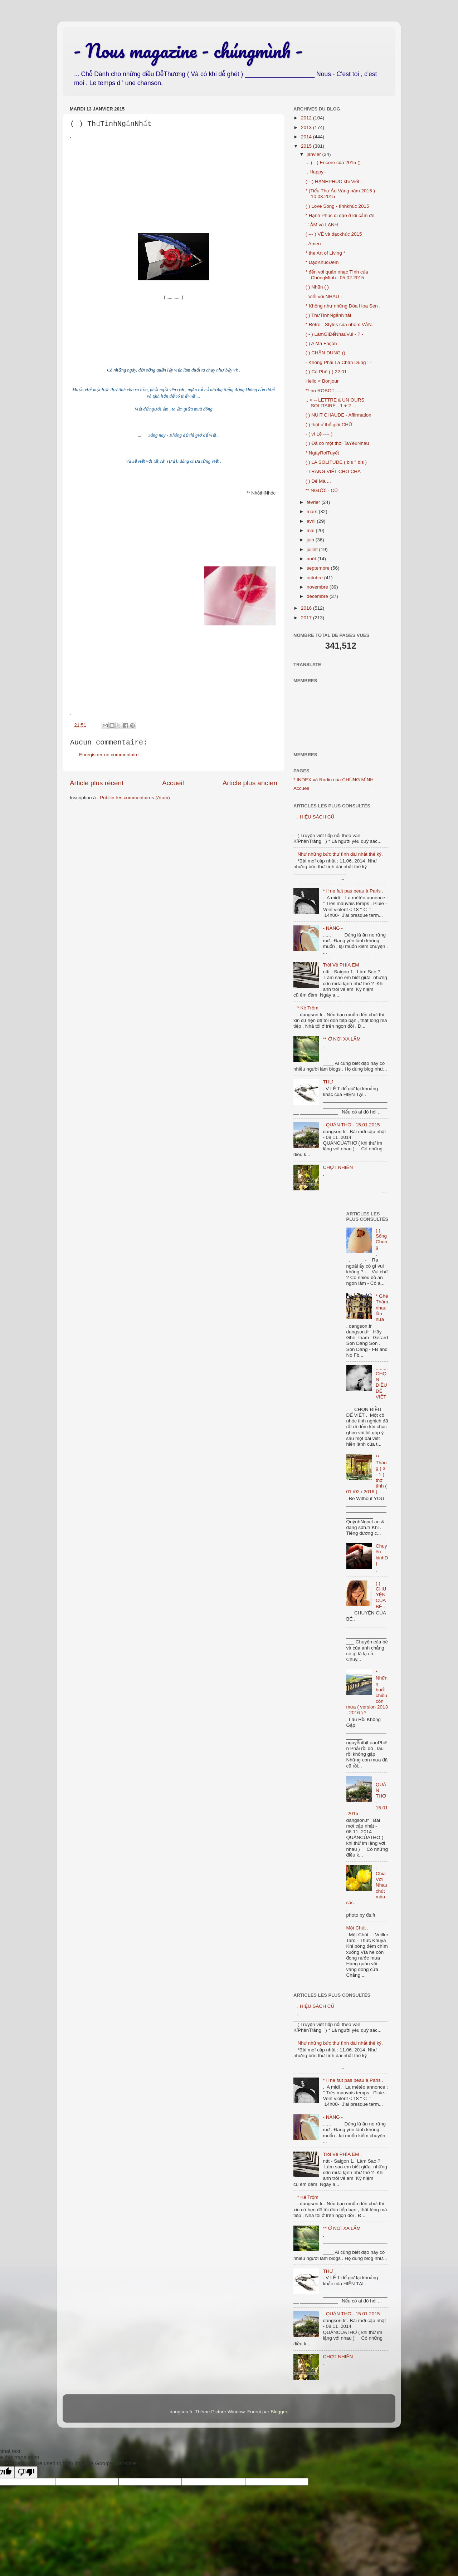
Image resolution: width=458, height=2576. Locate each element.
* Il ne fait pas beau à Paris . (353, 891)
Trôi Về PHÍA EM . (342, 965)
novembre (318, 587)
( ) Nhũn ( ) (317, 287)
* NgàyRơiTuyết (322, 453)
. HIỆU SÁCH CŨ (315, 817)
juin (311, 539)
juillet (313, 549)
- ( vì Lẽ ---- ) (319, 434)
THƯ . (329, 1082)
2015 (307, 146)
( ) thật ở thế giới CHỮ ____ (335, 424)
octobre (315, 577)
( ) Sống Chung (381, 1239)
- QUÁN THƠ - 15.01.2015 (351, 1124)
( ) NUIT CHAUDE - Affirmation (338, 415)
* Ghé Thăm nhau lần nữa (382, 1307)
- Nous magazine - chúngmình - (188, 50)
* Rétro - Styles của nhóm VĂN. (339, 324)
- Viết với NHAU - (324, 296)
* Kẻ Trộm (307, 1008)
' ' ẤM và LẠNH (322, 224)
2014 (307, 136)
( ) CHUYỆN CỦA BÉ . (381, 1594)
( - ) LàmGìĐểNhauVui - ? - (334, 334)
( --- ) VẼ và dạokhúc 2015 (334, 234)
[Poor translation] (26, 2472)
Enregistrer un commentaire (109, 754)
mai (311, 530)
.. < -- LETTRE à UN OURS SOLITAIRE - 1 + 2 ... (335, 402)
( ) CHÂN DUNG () (325, 352)
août (312, 558)
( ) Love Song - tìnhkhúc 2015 (337, 206)
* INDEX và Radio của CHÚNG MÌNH (333, 779)
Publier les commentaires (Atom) (135, 797)
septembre (319, 568)
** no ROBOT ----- (325, 390)
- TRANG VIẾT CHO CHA (333, 471)
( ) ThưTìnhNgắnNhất (328, 315)
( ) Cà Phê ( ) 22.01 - (328, 371)
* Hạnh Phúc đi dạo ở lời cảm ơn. (341, 215)
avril (312, 521)
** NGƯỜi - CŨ (322, 490)
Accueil (173, 783)
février (314, 502)
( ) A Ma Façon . (323, 343)
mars (313, 511)
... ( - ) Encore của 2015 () (333, 162)
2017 (307, 617)
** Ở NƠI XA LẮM (341, 1039)
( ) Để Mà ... (318, 481)
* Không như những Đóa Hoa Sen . (343, 306)
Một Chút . (357, 1928)
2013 (307, 127)
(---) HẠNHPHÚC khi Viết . (334, 181)
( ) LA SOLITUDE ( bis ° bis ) (336, 462)
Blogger (279, 2411)
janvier (314, 154)
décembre (318, 596)
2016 (307, 608)
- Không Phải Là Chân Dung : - (338, 362)
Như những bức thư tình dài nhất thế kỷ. (340, 854)
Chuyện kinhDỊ (382, 1554)
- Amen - (315, 243)
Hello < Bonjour (322, 381)
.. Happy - (316, 171)
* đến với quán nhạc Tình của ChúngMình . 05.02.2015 (337, 274)
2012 (307, 118)
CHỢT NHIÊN (338, 1167)
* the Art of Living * (325, 253)
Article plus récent (96, 783)
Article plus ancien (250, 783)
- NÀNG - (333, 928)
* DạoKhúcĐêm (322, 262)
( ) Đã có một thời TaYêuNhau (337, 443)
